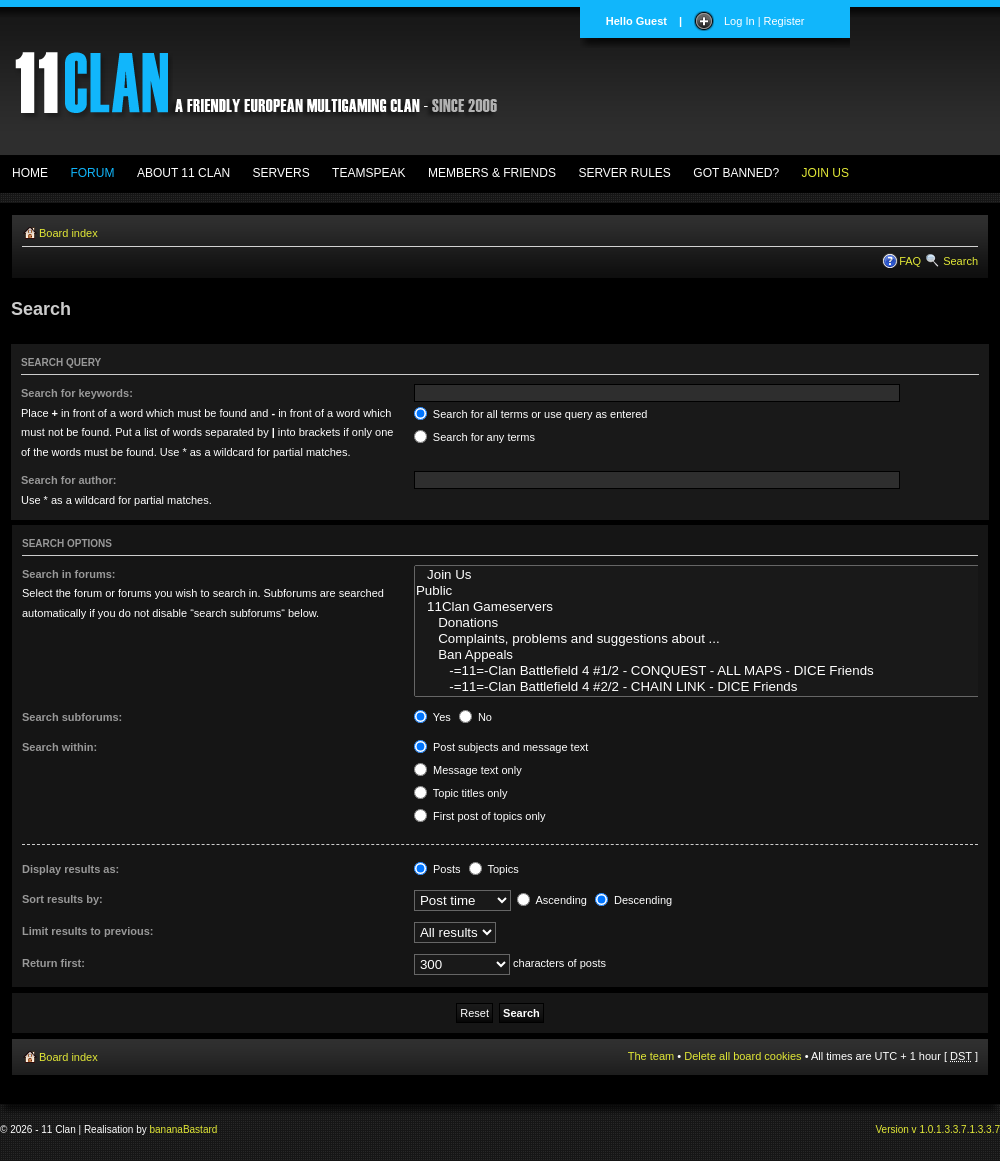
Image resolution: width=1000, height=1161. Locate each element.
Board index (68, 233)
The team (651, 1056)
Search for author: (68, 480)
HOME (30, 173)
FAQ (910, 261)
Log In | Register (764, 21)
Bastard (200, 1129)
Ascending (552, 900)
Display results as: (70, 869)
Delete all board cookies (742, 1056)
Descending (633, 900)
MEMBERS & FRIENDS (492, 173)
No (475, 717)
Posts (437, 869)
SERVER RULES (624, 173)
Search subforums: (72, 717)
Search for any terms (474, 437)
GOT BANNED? (736, 173)
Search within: (59, 747)
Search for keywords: (77, 393)
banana (166, 1129)
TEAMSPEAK (368, 173)
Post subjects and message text (501, 747)
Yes (432, 717)
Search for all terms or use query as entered (531, 414)
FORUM (92, 173)
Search (960, 261)
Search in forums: (69, 574)
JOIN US (825, 173)
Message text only (468, 770)
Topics (494, 869)
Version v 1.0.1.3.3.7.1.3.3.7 (937, 1129)
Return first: (53, 963)
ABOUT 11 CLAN (183, 173)
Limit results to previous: (87, 931)
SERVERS (281, 173)
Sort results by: (62, 899)
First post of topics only (480, 816)
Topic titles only (460, 793)
